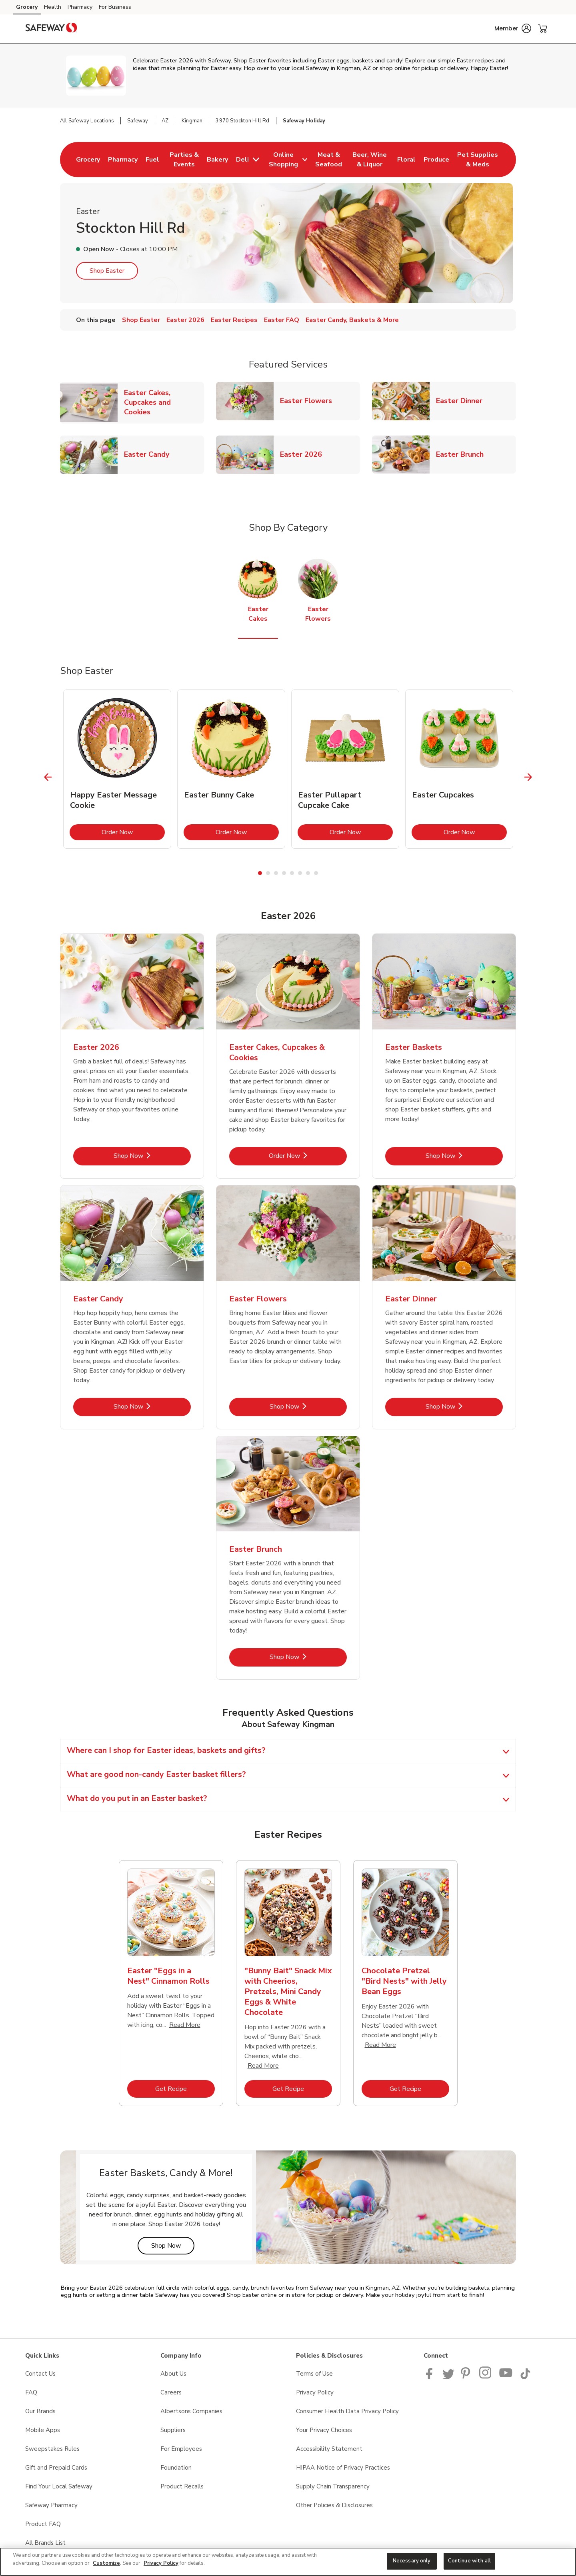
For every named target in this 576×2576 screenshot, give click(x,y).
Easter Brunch (463, 454)
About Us (173, 2374)
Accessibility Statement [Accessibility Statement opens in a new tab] (329, 2449)
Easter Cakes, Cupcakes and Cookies (164, 402)
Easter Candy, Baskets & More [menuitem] (352, 320)
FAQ (31, 2392)
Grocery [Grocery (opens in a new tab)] (27, 7)
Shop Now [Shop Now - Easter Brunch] (308, 1656)
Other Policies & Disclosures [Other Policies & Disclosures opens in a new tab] (334, 2505)
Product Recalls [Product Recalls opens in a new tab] (182, 2486)
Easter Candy (150, 454)
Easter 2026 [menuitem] (185, 320)
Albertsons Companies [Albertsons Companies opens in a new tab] (191, 2411)
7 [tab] (308, 873)
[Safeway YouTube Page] (506, 2377)
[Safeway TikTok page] (525, 2377)
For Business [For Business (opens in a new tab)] (115, 7)
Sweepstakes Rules (52, 2449)
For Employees (181, 2449)
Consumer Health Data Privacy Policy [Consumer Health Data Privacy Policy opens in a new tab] (347, 2411)
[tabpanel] (117, 769)
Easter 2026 (304, 454)
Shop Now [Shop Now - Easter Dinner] (464, 1406)
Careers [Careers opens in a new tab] (171, 2392)
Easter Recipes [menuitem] (234, 320)
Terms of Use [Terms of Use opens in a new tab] (314, 2374)
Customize (106, 2563)
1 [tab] (260, 873)
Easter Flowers (309, 401)
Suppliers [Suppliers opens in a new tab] (173, 2430)
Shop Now (172, 2245)
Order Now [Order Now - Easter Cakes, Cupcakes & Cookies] (308, 1155)
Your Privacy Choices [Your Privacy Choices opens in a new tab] (324, 2430)
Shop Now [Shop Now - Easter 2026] (152, 1155)
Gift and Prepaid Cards (56, 2468)
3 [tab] (276, 873)
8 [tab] (316, 873)
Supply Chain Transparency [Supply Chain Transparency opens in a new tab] (333, 2486)
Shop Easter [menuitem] (141, 320)
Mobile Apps (42, 2430)
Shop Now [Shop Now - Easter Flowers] (308, 1406)
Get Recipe (185, 2088)
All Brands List (45, 2543)
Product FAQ (43, 2524)
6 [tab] (300, 873)
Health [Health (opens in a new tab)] (52, 7)
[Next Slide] (528, 777)
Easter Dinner (462, 401)
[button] (512, 28)
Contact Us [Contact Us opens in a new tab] (40, 2374)
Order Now (133, 832)
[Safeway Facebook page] (431, 2377)
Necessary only (412, 2560)
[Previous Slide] (48, 777)
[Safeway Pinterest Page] (467, 2377)
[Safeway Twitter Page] (448, 2377)
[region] (288, 2562)
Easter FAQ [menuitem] (281, 320)
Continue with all (469, 2560)
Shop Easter (107, 270)
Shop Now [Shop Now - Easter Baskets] (464, 1155)
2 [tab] (268, 873)
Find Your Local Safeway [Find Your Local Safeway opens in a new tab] (58, 2486)
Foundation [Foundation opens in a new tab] (176, 2468)
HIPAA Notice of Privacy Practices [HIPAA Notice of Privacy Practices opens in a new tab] (343, 2468)
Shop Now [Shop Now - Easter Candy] (152, 1406)
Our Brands (40, 2411)
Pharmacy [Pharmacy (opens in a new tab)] (80, 7)
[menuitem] (88, 159)
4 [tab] (284, 873)
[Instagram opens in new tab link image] (485, 2377)
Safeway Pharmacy (51, 2505)
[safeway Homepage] (51, 29)
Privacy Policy (161, 2563)
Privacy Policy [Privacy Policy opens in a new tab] (315, 2392)
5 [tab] (292, 873)
